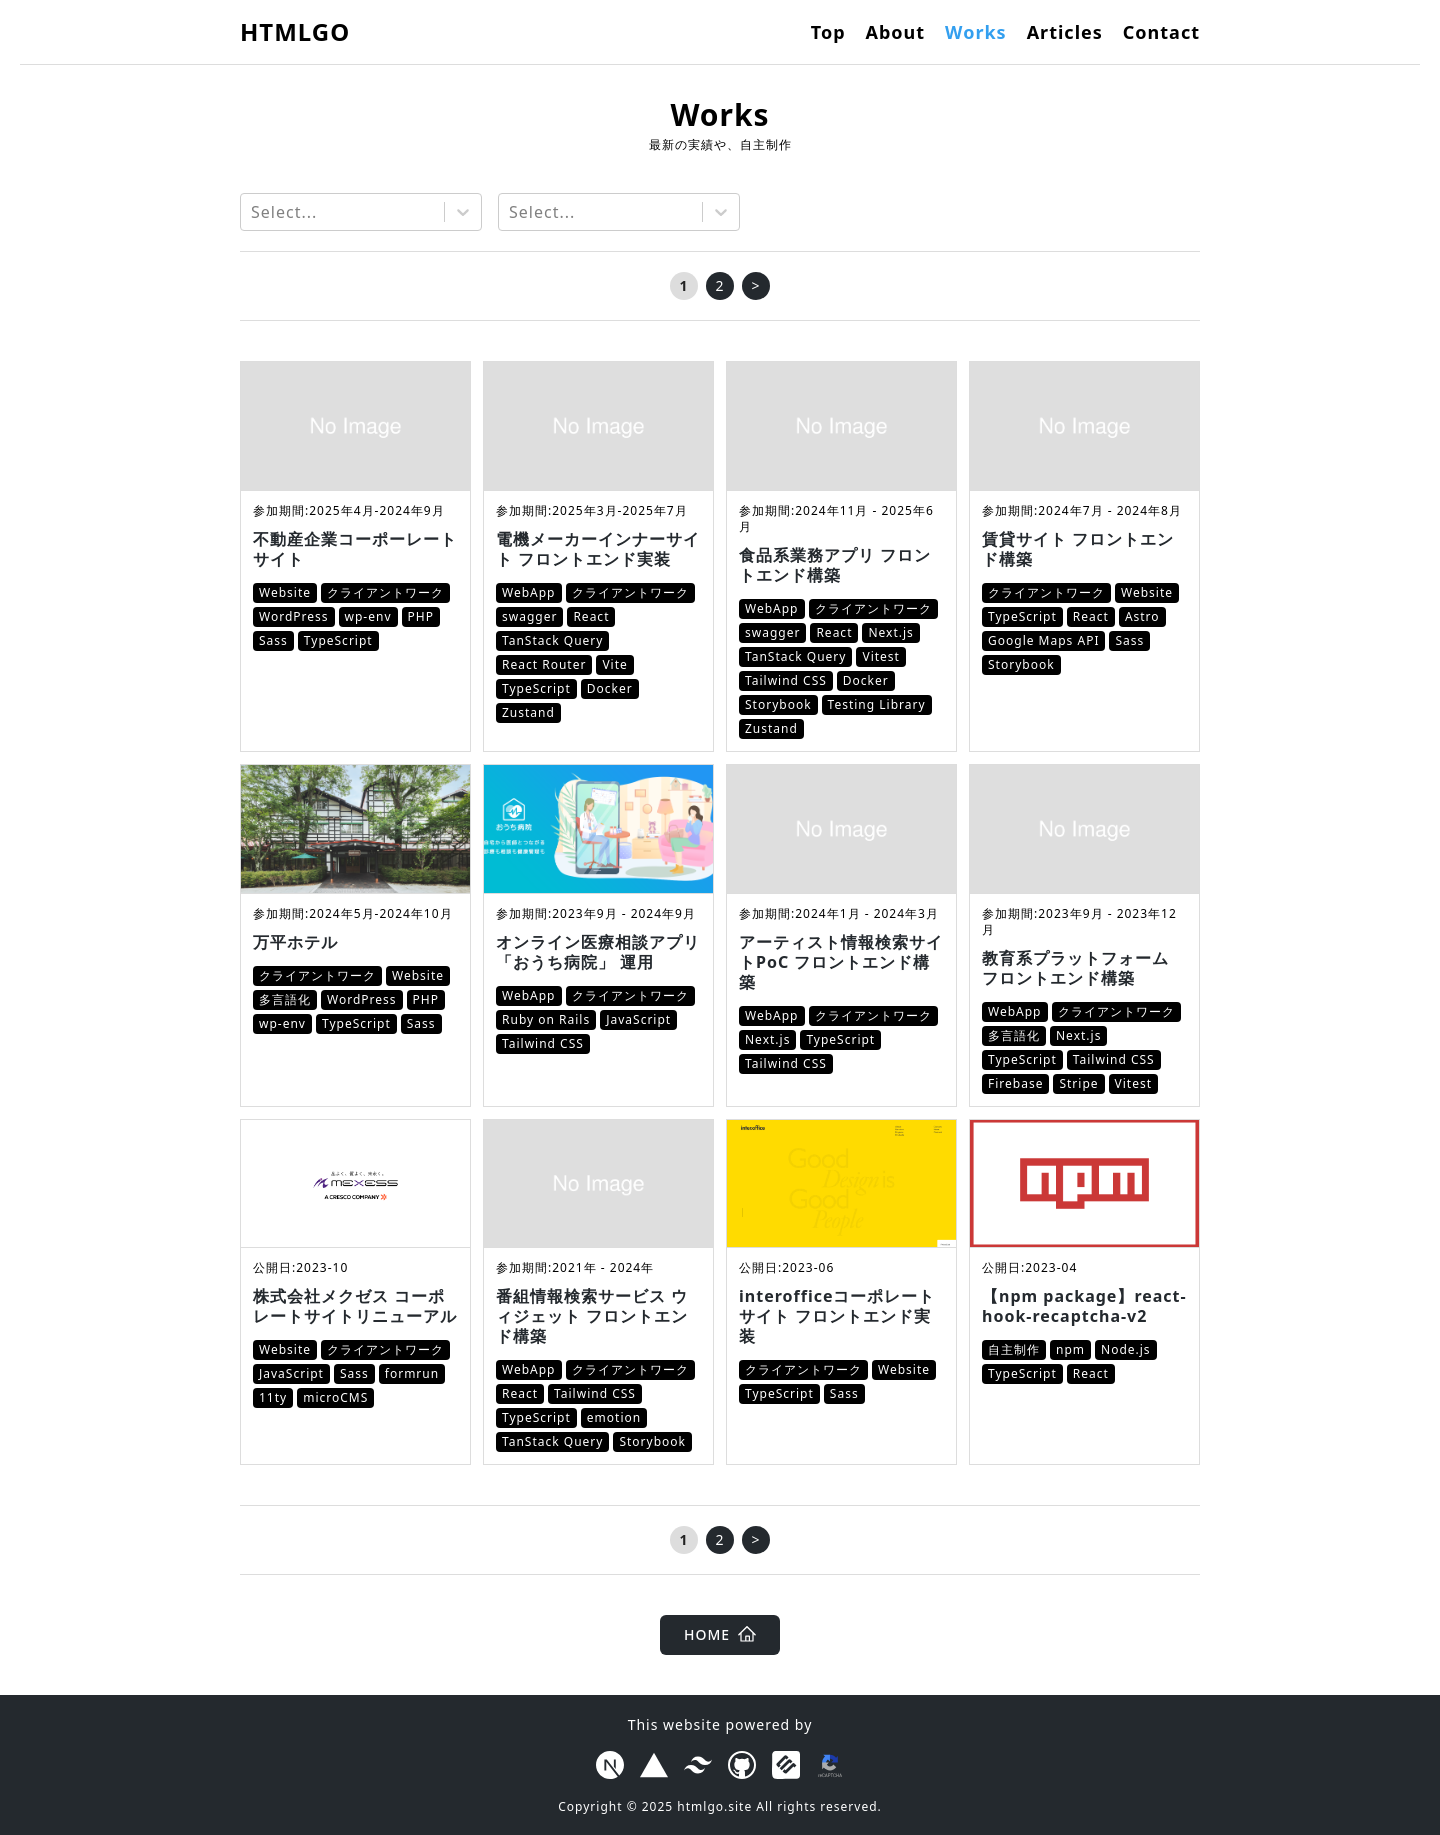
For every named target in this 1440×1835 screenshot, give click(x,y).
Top (828, 32)
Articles (1065, 32)
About (896, 32)
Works (976, 32)
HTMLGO (295, 31)
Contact (1161, 32)
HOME (720, 1634)
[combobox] (253, 212)
